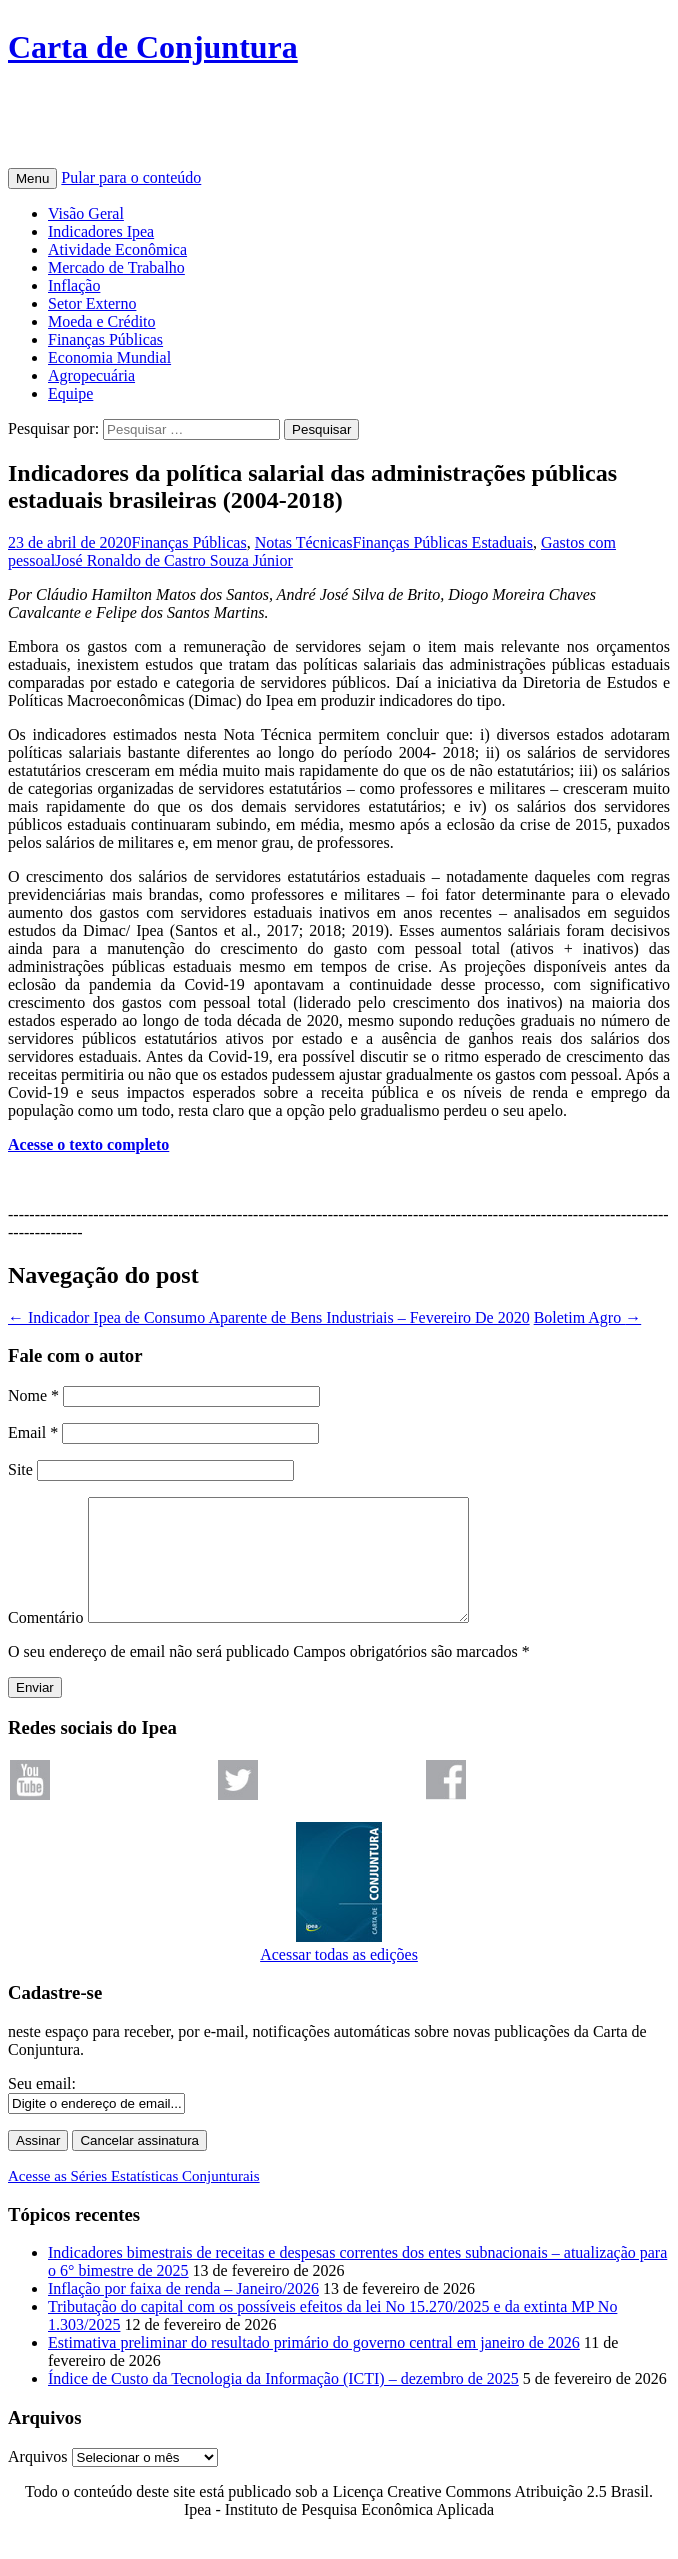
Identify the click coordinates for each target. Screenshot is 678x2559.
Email (33, 1432)
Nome (33, 1395)
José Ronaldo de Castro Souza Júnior (174, 560)
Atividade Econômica (117, 249)
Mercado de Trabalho (116, 267)
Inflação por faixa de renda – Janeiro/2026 (183, 2312)
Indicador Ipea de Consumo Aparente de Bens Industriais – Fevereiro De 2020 (269, 1317)
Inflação (74, 285)
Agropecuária (91, 375)
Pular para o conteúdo (131, 177)
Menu (32, 178)
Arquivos (38, 2480)
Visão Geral (86, 213)
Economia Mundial (109, 357)
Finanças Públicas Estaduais (443, 542)
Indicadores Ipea (101, 231)
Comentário (46, 1641)
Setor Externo (92, 303)
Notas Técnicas (304, 542)
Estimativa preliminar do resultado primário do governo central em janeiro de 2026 (314, 2366)
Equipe (70, 393)
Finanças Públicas (105, 339)
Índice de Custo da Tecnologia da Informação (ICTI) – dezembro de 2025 (283, 2402)
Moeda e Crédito (102, 321)
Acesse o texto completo (88, 1144)
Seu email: (42, 2107)
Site (20, 1469)
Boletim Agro (588, 1317)
